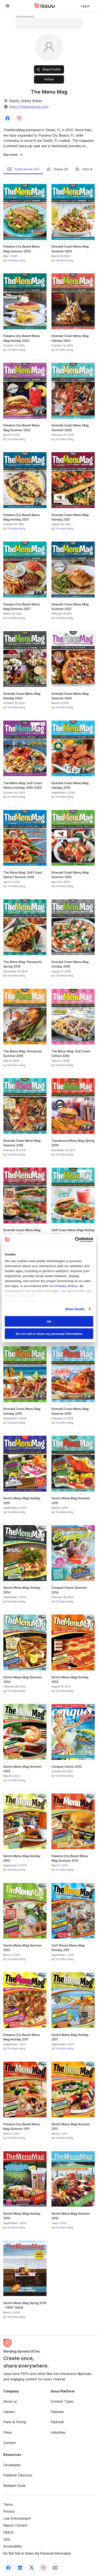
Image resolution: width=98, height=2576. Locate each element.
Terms (8, 2504)
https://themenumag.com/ (29, 107)
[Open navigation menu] (7, 6)
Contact (9, 2443)
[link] (85, 6)
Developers (12, 2465)
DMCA (8, 2532)
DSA (6, 2539)
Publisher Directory (17, 2475)
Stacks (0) (57, 169)
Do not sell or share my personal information (49, 1333)
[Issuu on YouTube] (55, 2568)
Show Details (75, 1309)
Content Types (62, 2401)
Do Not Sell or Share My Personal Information (37, 2553)
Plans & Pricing (14, 2422)
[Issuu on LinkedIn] (20, 2568)
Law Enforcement (17, 2518)
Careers (9, 2412)
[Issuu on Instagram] (43, 2568)
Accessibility (12, 2546)
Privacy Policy (66, 1285)
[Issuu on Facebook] (8, 2568)
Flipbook (57, 2422)
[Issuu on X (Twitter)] (32, 2568)
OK (49, 1321)
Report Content (15, 2525)
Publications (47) (23, 169)
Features (57, 2412)
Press (7, 2432)
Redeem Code (14, 2485)
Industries (58, 2432)
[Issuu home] (44, 6)
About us (10, 2401)
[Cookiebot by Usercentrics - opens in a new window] (75, 1239)
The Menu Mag (16, 260)
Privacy (9, 2511)
